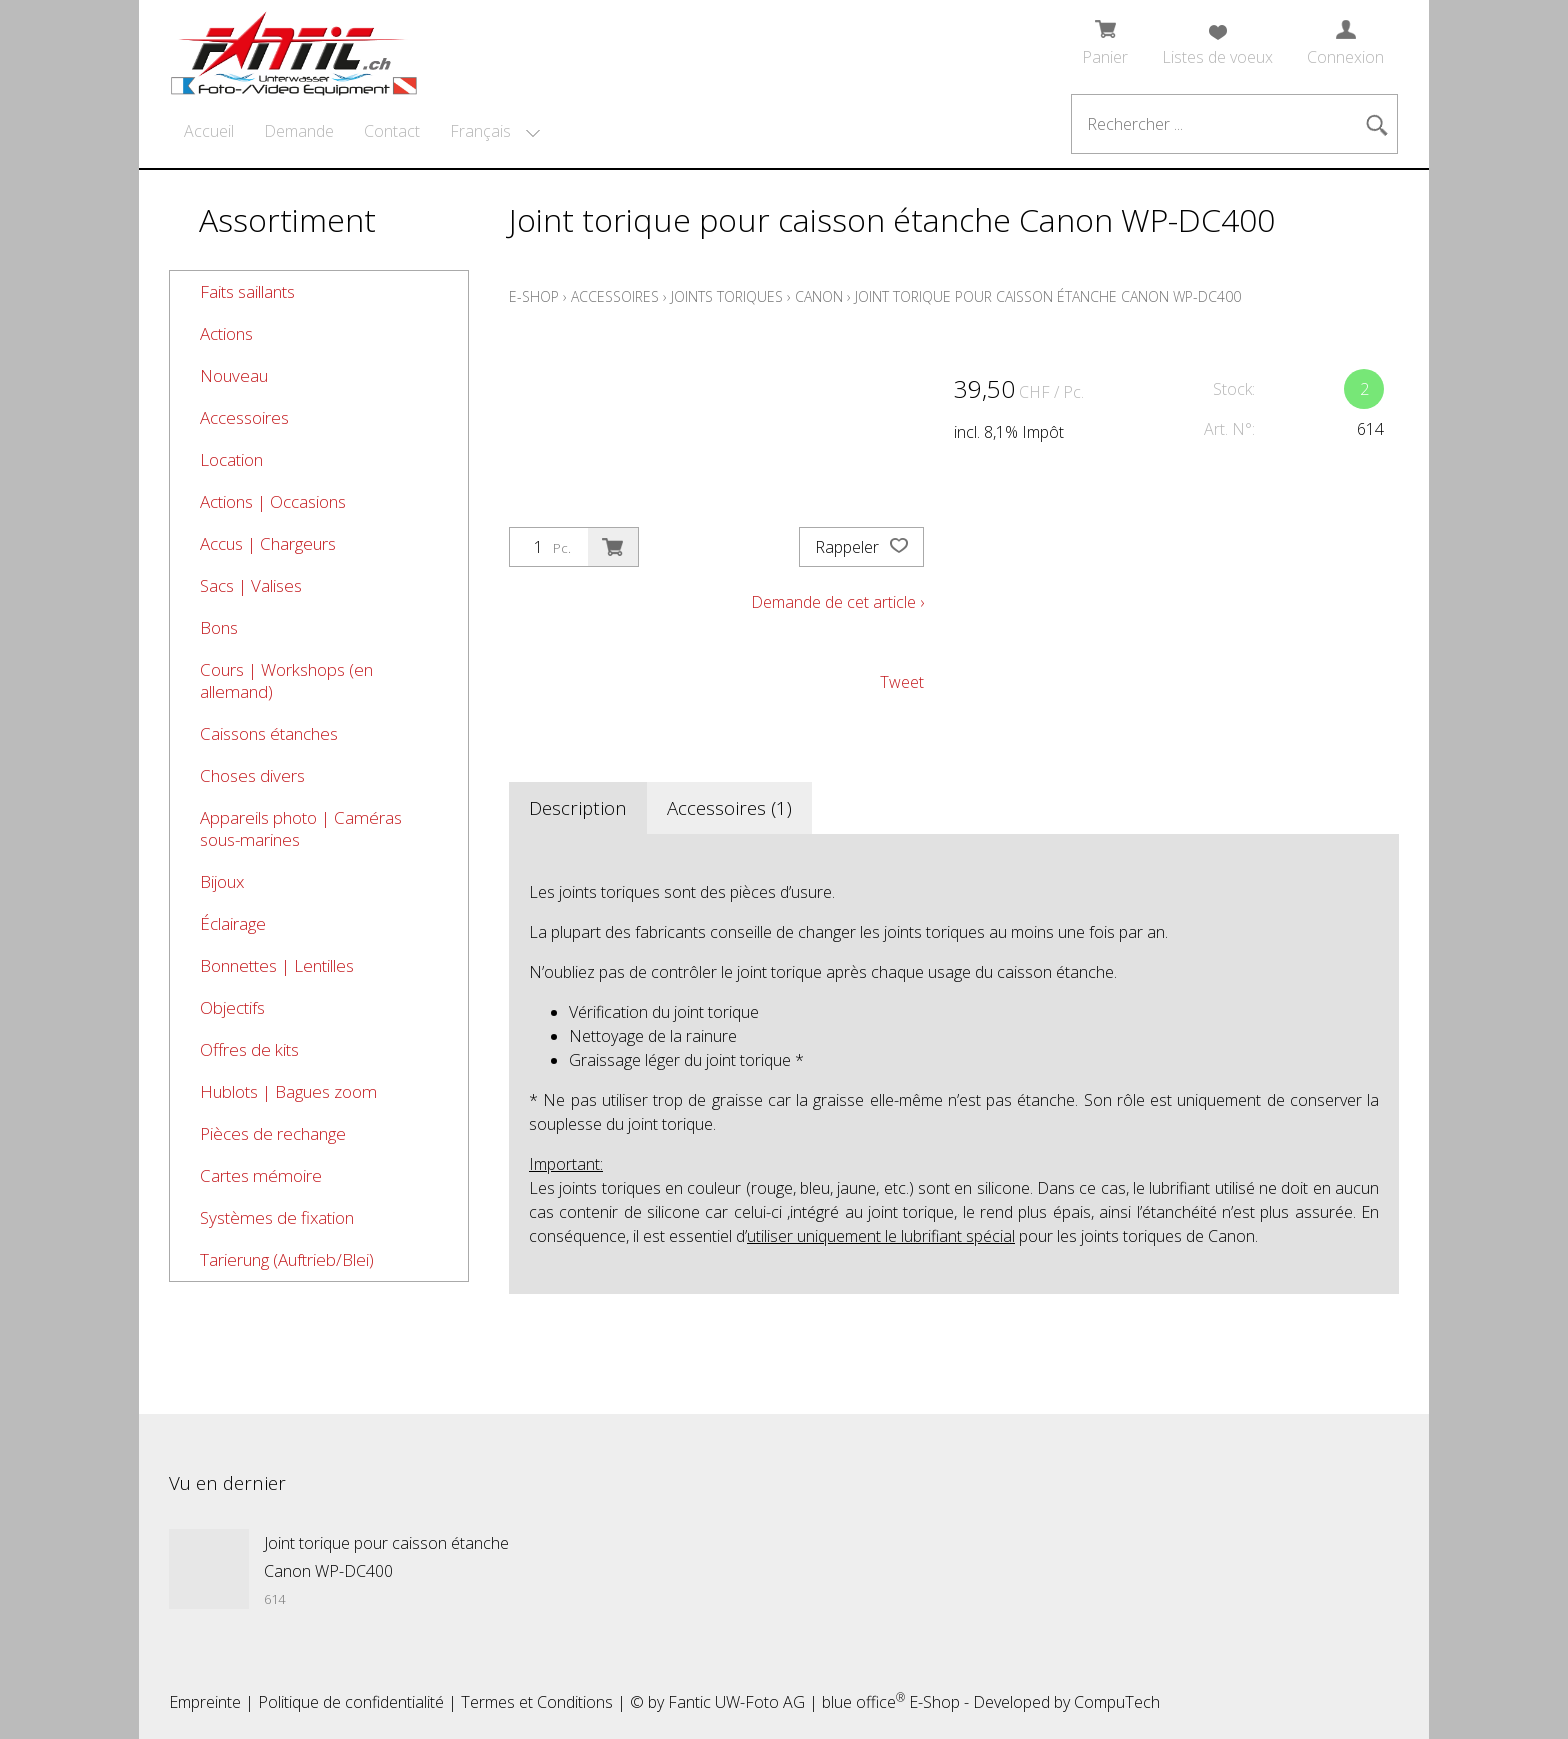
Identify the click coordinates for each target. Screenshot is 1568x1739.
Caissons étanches (269, 733)
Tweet (902, 682)
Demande (299, 131)
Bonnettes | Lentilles (277, 965)
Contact (392, 131)
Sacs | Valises (251, 585)
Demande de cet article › (837, 602)
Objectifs (232, 1007)
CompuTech (1117, 1702)
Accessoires (244, 417)
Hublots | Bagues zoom (288, 1091)
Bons (219, 627)
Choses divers (252, 775)
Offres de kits (249, 1049)
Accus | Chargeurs (268, 543)
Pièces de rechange (273, 1133)
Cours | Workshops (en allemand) (286, 680)
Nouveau (234, 375)
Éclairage (233, 923)
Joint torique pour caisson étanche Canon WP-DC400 (1048, 296)
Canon (819, 296)
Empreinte (205, 1702)
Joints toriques (727, 296)
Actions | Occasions (273, 501)
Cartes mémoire (261, 1175)
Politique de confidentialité (351, 1702)
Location (231, 459)
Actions (226, 333)
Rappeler (861, 547)
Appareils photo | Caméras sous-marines (301, 828)
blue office (863, 1702)
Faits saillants (247, 291)
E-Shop (534, 296)
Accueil (209, 131)
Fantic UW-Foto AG (736, 1702)
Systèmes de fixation (277, 1217)
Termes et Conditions (537, 1702)
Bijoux (222, 881)
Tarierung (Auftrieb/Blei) (287, 1259)
